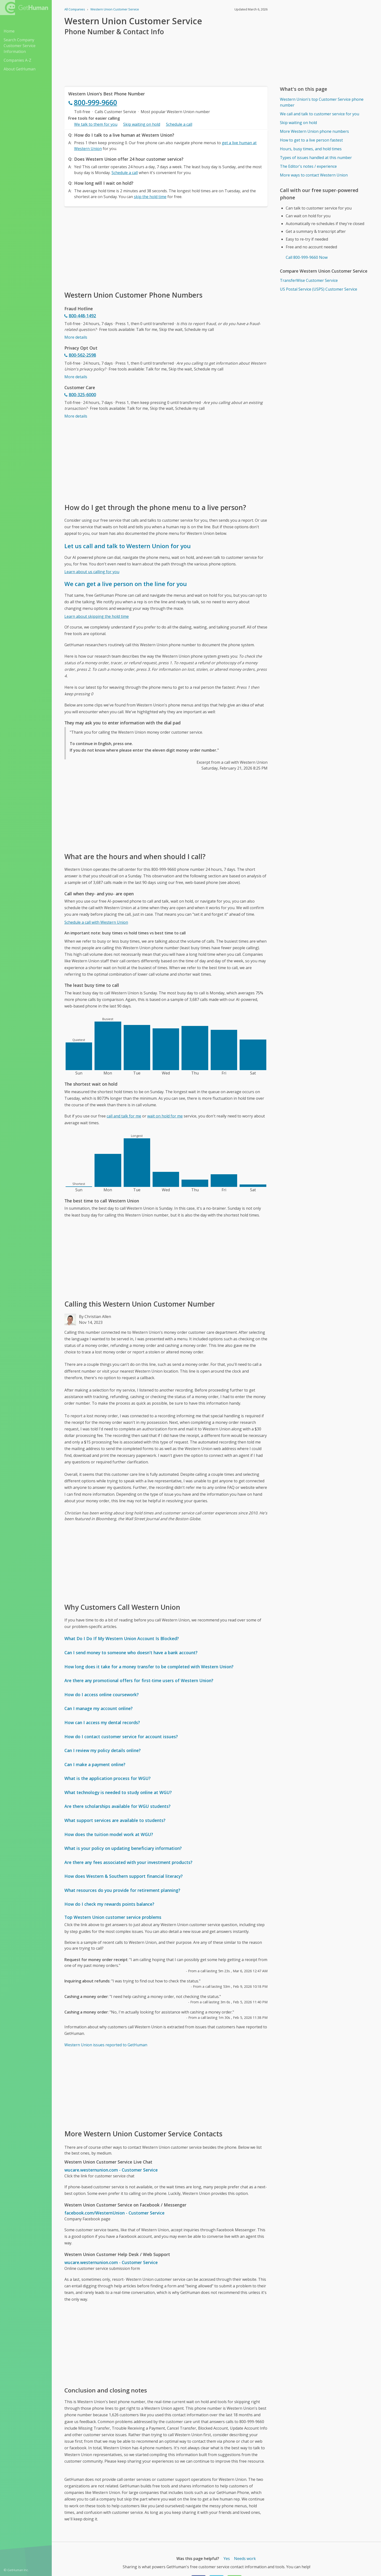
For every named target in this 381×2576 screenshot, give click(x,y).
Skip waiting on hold (141, 124)
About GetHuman (19, 69)
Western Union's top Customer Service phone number (322, 102)
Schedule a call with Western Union (96, 922)
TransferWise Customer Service (309, 280)
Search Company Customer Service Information (19, 45)
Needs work (245, 2558)
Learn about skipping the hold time (96, 616)
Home (9, 31)
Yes (227, 2558)
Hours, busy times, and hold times (311, 148)
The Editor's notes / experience (308, 166)
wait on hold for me (165, 1116)
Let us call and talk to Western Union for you (127, 546)
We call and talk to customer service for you (319, 114)
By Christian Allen (95, 1316)
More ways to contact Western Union (314, 175)
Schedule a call (179, 124)
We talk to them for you (95, 124)
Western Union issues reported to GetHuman (105, 2044)
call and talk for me (124, 1116)
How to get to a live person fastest (311, 140)
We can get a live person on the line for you (125, 584)
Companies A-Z (17, 60)
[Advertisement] (166, 248)
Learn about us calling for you (91, 571)
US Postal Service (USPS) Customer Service (318, 289)
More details (75, 337)
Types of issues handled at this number (316, 157)
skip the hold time (150, 196)
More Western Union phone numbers (314, 131)
